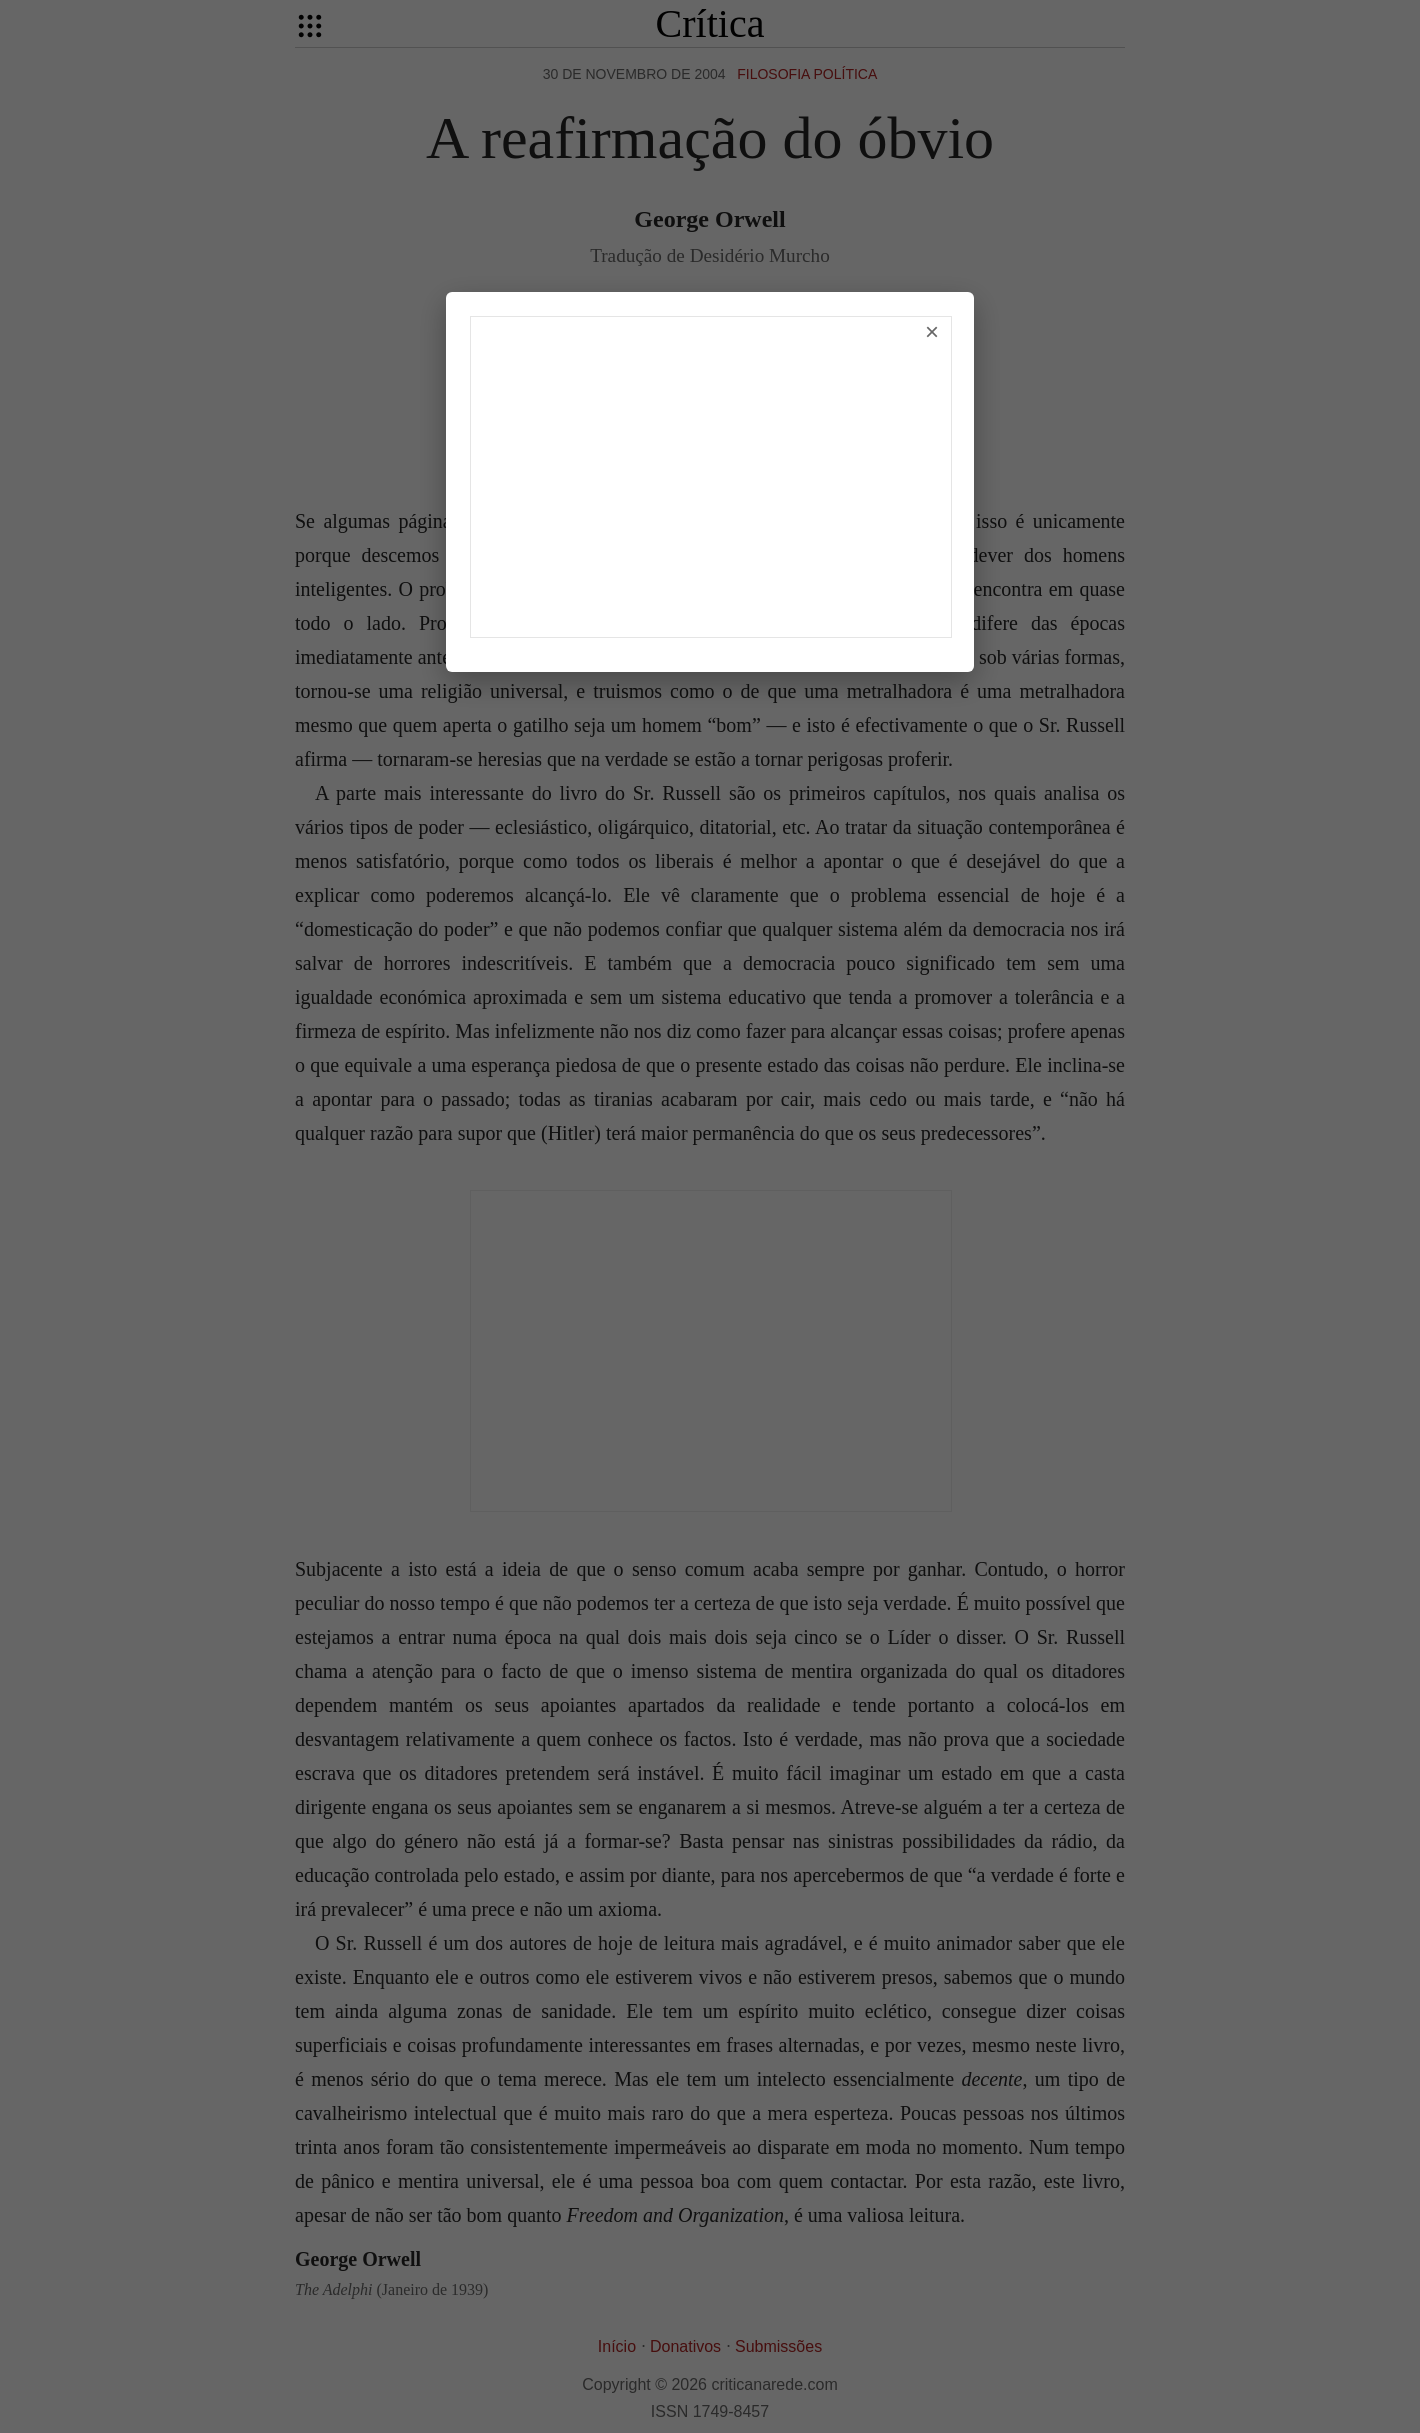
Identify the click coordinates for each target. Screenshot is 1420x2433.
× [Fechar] (932, 331)
